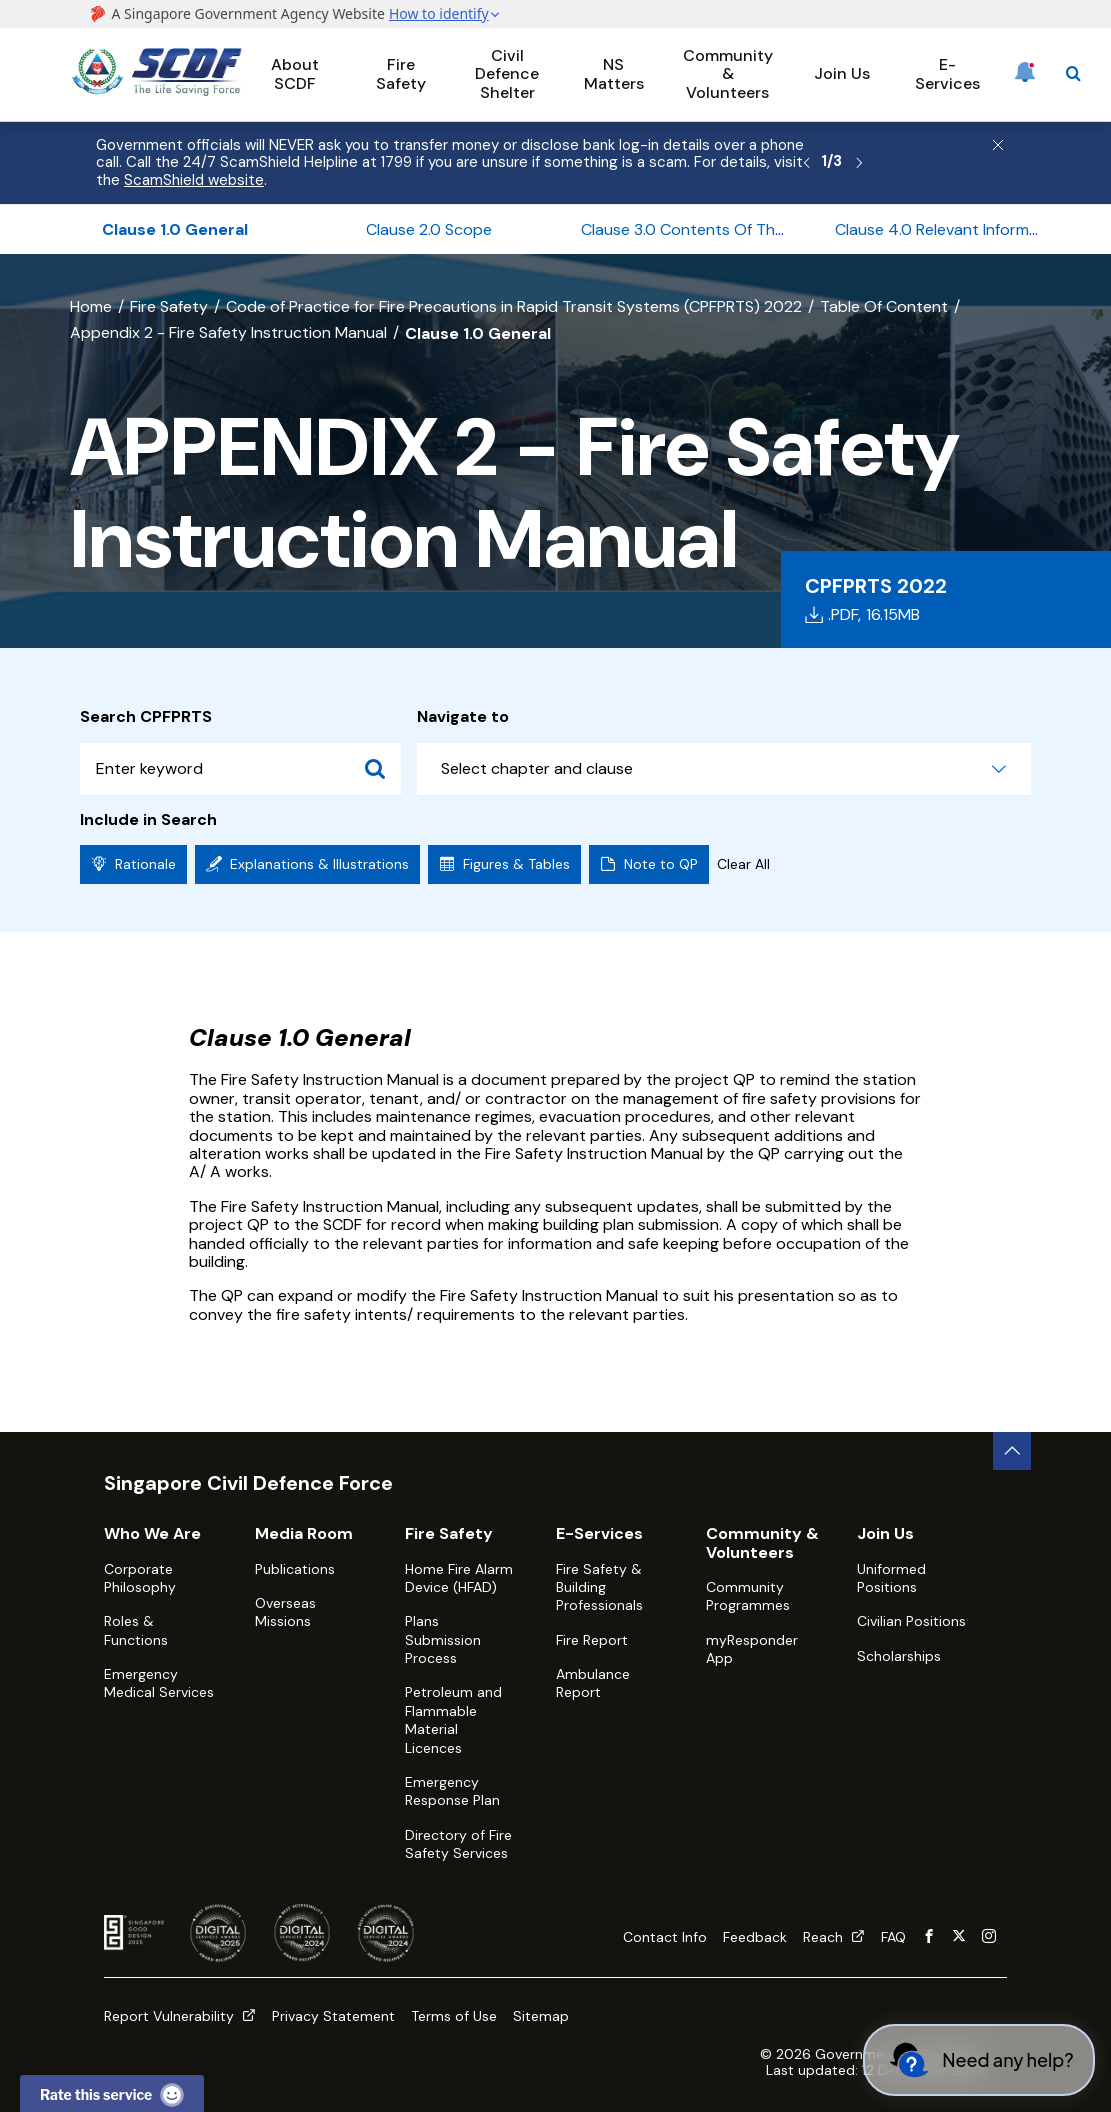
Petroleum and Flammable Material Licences (453, 1719)
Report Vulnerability (180, 2016)
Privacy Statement (333, 2016)
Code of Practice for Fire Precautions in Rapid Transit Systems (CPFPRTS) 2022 (514, 306)
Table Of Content (884, 306)
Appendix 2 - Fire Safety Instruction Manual (228, 332)
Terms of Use (454, 2016)
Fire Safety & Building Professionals (599, 1587)
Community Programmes (748, 1596)
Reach (834, 1937)
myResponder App (752, 1649)
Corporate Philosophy (140, 1578)
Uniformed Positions (891, 1578)
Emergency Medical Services (159, 1683)
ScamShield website (194, 180)
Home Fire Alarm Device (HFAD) (459, 1578)
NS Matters (614, 73)
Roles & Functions (136, 1630)
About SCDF (295, 73)
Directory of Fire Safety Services (458, 1844)
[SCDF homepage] (157, 90)
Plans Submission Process (443, 1639)
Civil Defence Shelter (507, 74)
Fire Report (592, 1640)
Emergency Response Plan (452, 1791)
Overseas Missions (285, 1612)
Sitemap (541, 2016)
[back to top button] (1012, 1451)
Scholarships (899, 1656)
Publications (295, 1569)
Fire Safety (401, 73)
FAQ (893, 1937)
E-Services (947, 73)
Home (91, 306)
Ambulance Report (593, 1683)
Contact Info (665, 1937)
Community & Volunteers (728, 74)
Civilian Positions (911, 1621)
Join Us (842, 73)
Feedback (755, 1937)
